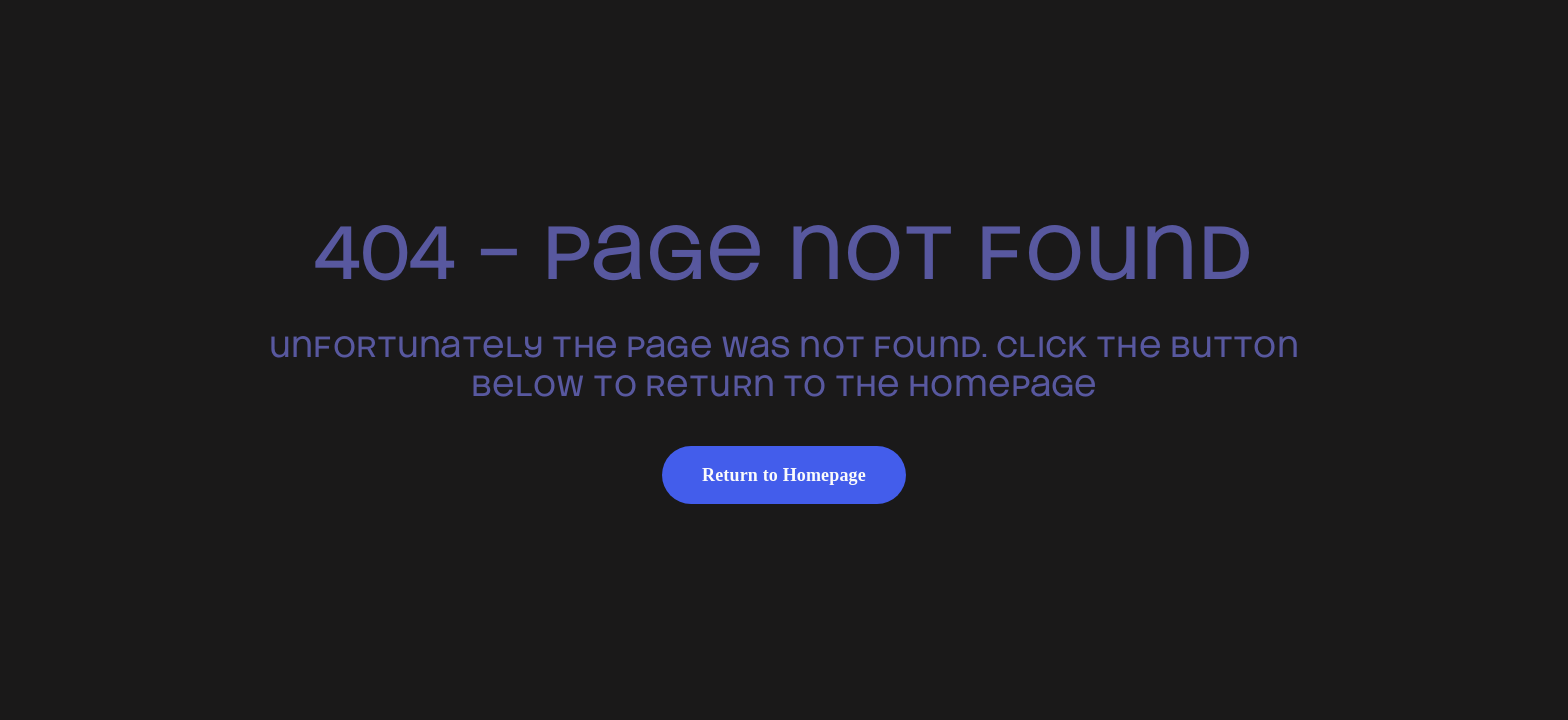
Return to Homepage (784, 475)
